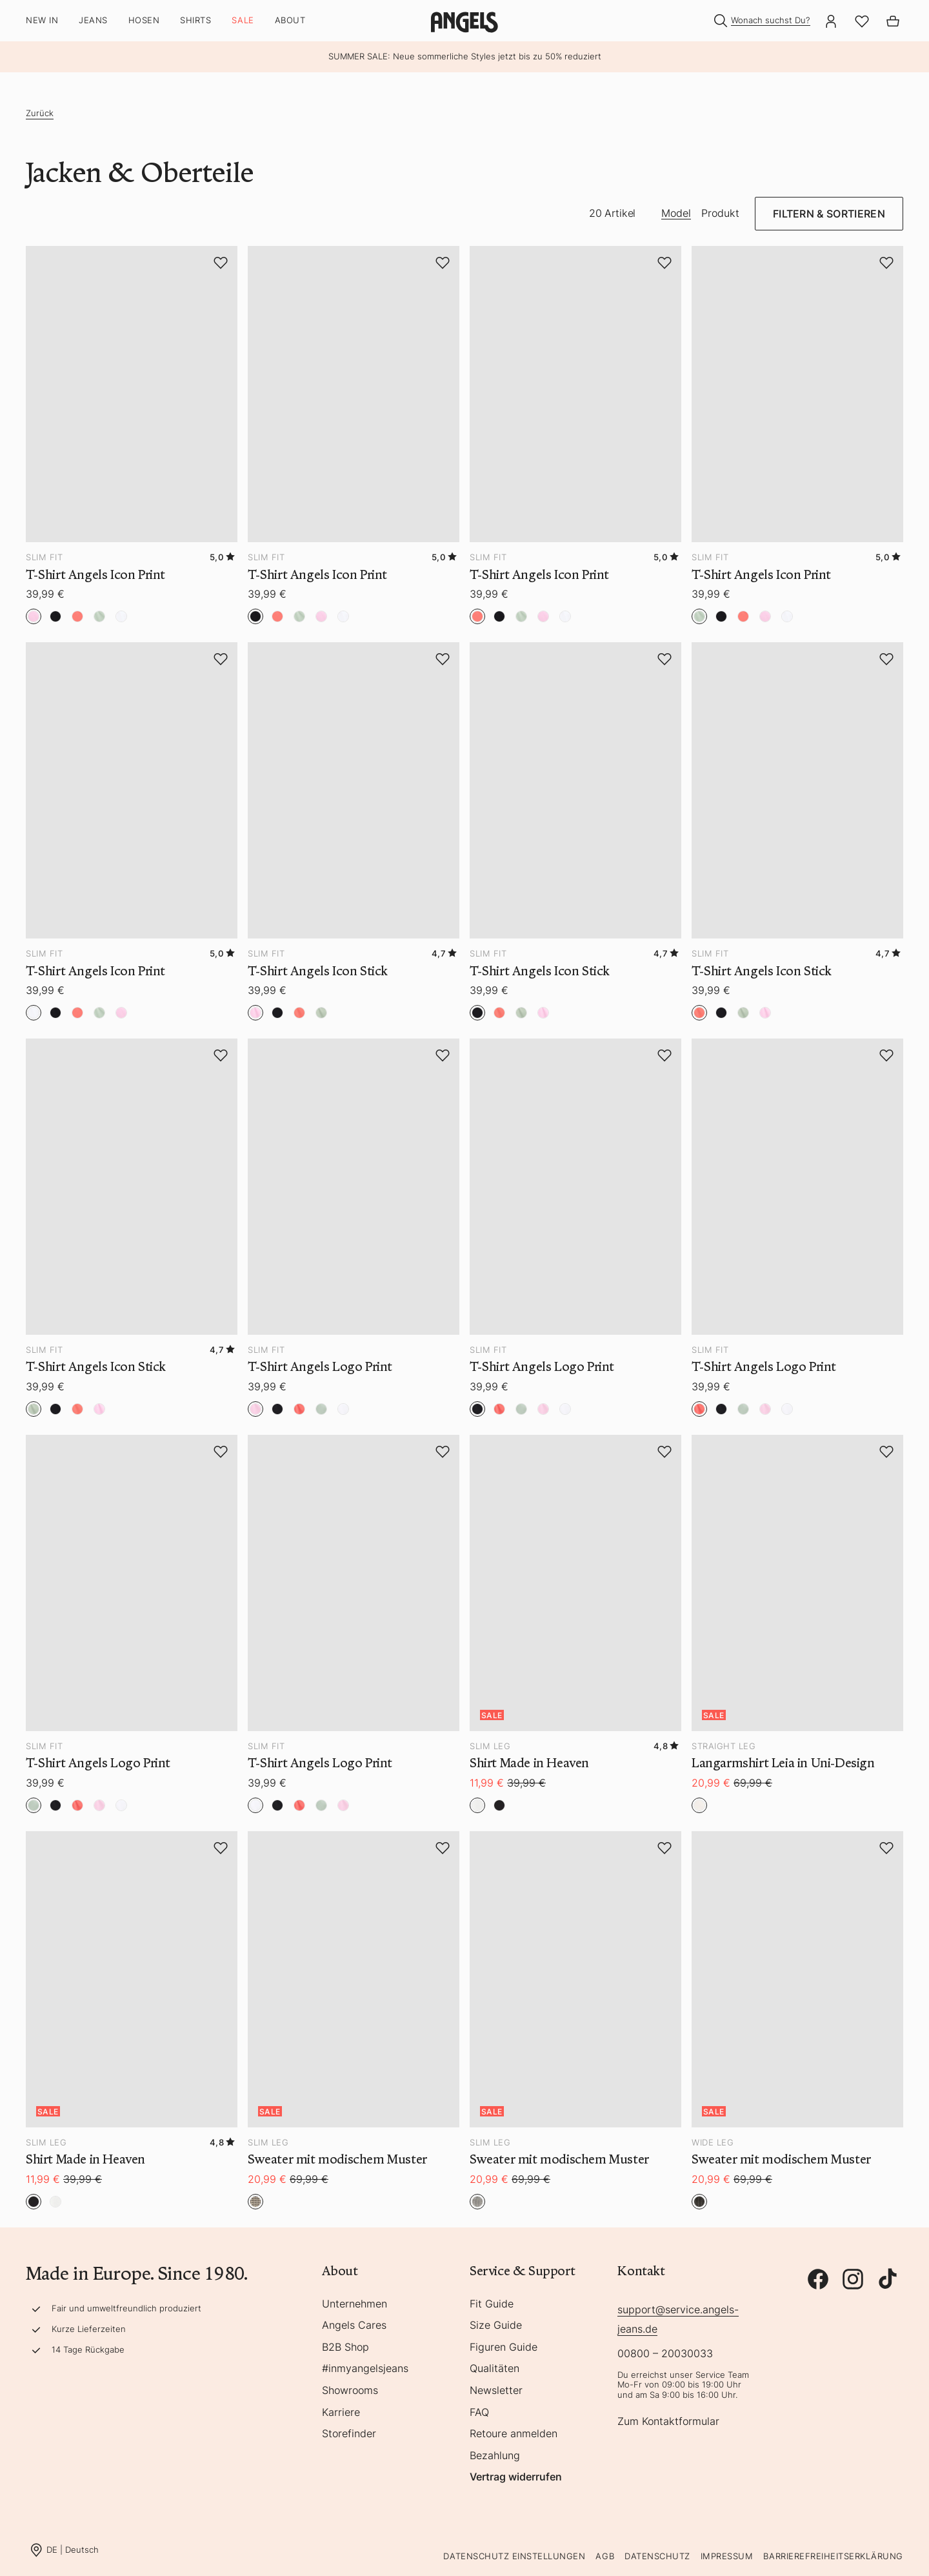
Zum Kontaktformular (668, 2422)
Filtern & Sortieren (829, 213)
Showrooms (350, 2391)
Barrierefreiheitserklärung (833, 2556)
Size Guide (496, 2325)
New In (42, 20)
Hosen (144, 20)
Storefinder (349, 2434)
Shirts (195, 20)
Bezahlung (495, 2456)
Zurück (40, 113)
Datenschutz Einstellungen (514, 2556)
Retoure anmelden (513, 2434)
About (290, 20)
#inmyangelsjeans (365, 2369)
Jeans (93, 20)
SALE (243, 20)
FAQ (479, 2413)
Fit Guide (492, 2304)
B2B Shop (345, 2347)
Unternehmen (354, 2304)
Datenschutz (657, 2556)
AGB (604, 2556)
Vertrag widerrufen (516, 2477)
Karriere (341, 2413)
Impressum (727, 2556)
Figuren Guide (503, 2347)
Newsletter (496, 2391)
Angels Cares (354, 2325)
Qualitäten (494, 2369)
